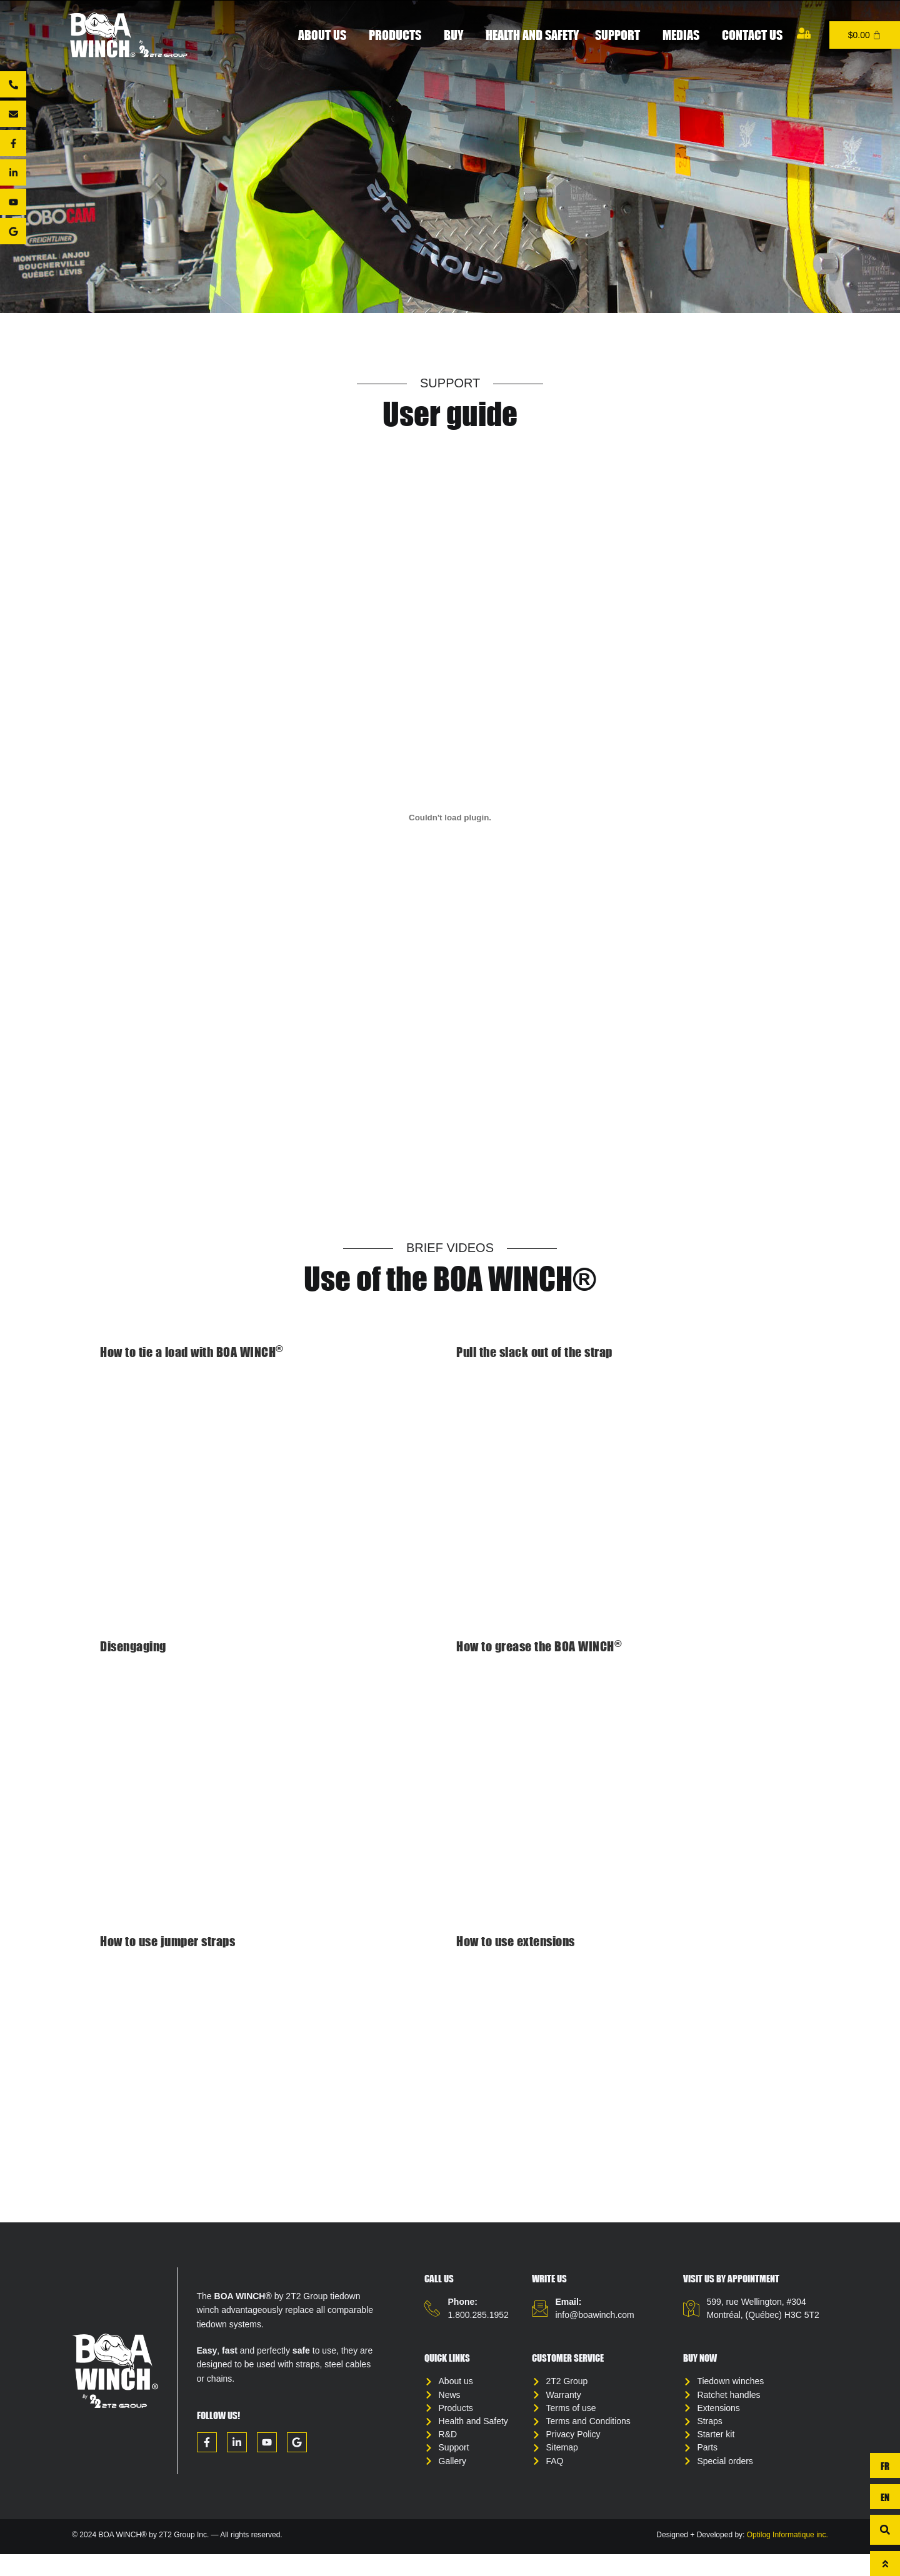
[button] (885, 2530)
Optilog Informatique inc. (787, 2556)
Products (398, 34)
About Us (325, 34)
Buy (456, 34)
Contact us (752, 34)
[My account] (804, 33)
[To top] (885, 2563)
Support (620, 34)
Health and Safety (532, 34)
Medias (684, 34)
